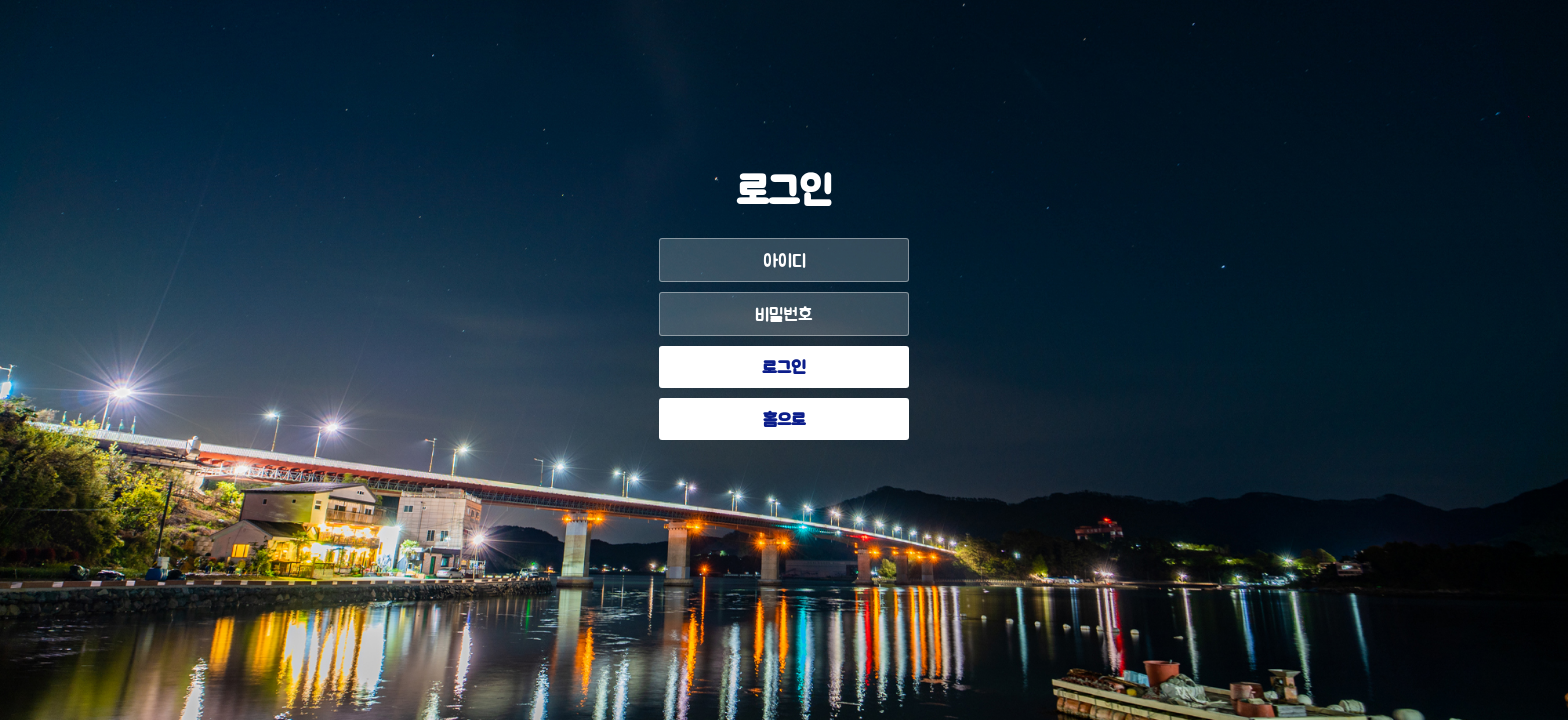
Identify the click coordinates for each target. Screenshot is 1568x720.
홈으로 (784, 421)
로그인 (784, 369)
